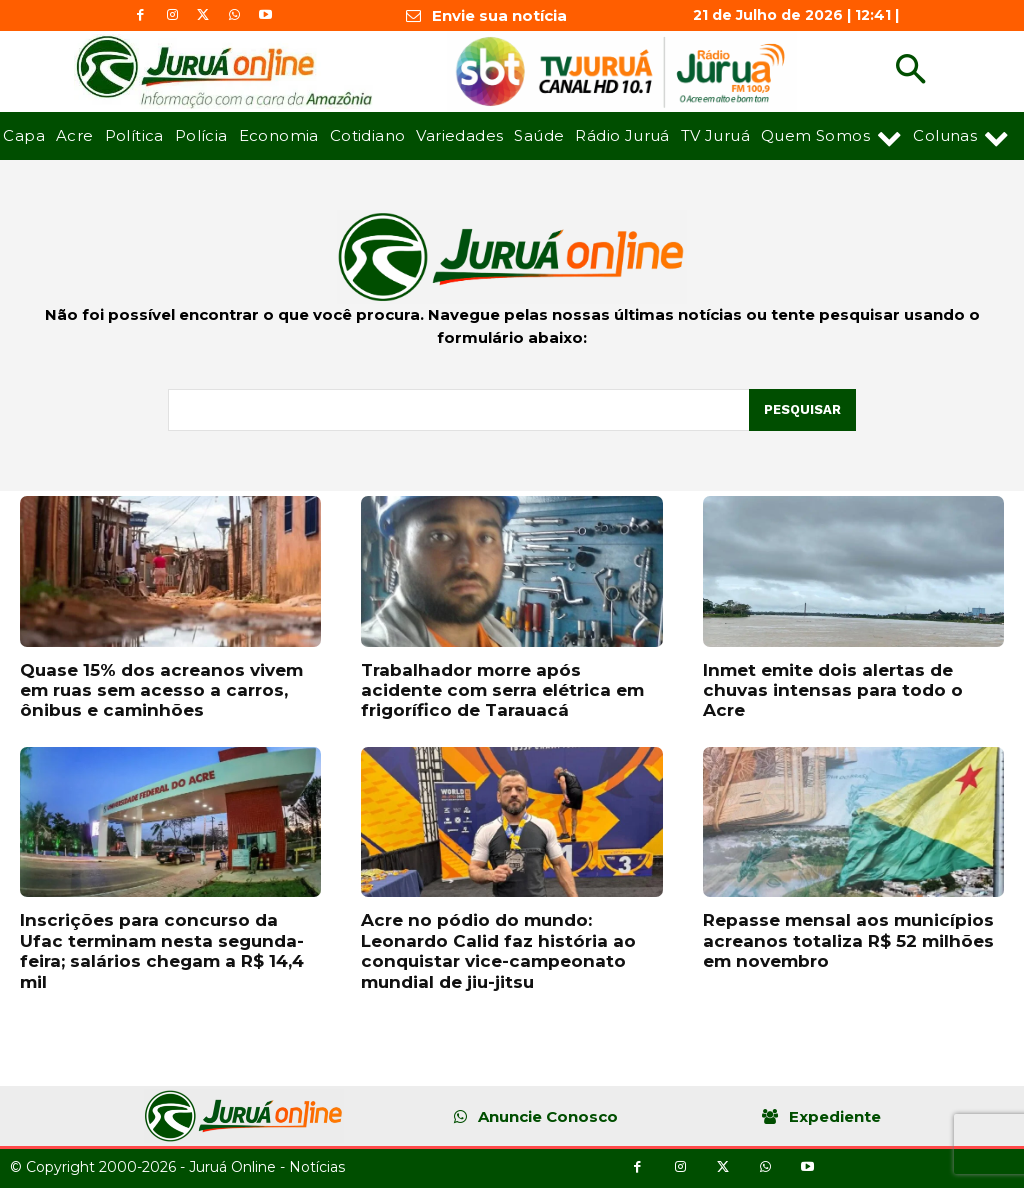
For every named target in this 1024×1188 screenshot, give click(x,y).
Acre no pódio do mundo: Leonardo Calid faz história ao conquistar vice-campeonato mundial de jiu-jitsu (498, 950)
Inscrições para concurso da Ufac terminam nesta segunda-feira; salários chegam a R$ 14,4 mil (162, 950)
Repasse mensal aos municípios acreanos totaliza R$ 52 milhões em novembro (848, 940)
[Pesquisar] (802, 410)
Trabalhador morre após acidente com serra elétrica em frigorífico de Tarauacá (502, 690)
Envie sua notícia (499, 15)
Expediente (835, 1116)
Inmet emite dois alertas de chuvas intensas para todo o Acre (833, 690)
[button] (910, 71)
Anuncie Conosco (548, 1116)
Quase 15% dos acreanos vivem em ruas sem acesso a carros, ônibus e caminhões (161, 690)
